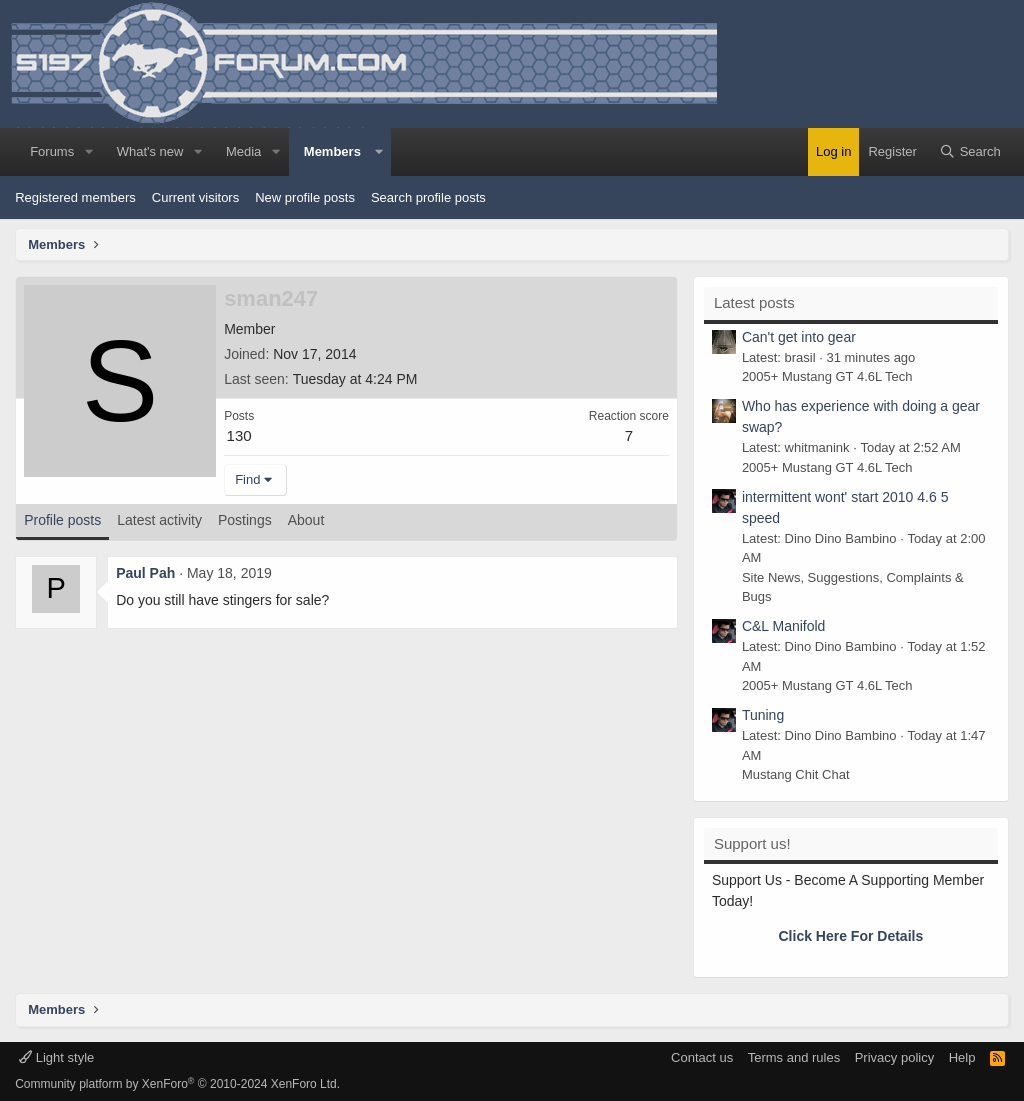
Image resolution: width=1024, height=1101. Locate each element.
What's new (150, 151)
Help (962, 1057)
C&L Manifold (784, 626)
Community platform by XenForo (177, 1084)
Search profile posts (428, 197)
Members (332, 151)
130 (239, 435)
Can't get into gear (799, 337)
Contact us (702, 1057)
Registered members (75, 197)
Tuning (763, 715)
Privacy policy (894, 1057)
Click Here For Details (851, 936)
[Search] (970, 152)
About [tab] (306, 520)
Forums (52, 151)
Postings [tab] (245, 520)
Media (243, 151)
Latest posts (754, 302)
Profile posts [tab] (62, 520)
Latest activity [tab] (159, 520)
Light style (56, 1057)
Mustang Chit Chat (796, 774)
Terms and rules (794, 1057)
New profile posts (305, 197)
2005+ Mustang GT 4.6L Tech (827, 376)
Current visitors (195, 197)
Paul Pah (145, 573)
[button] (89, 152)
